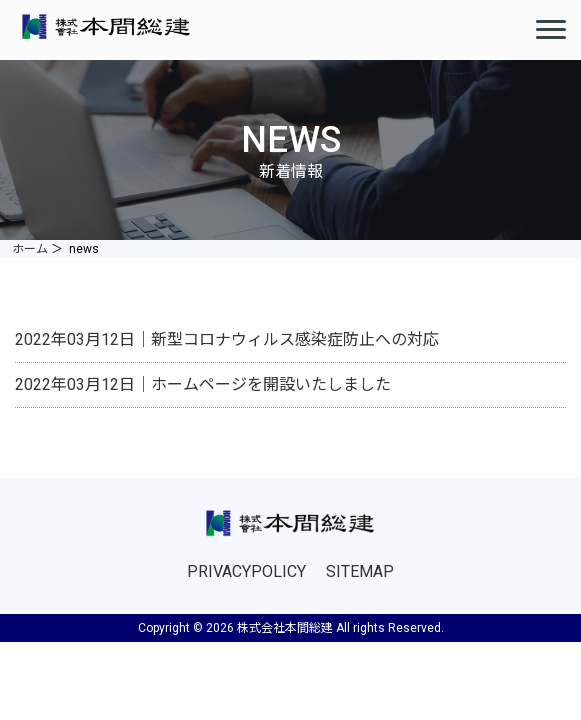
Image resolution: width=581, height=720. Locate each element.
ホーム (30, 249)
